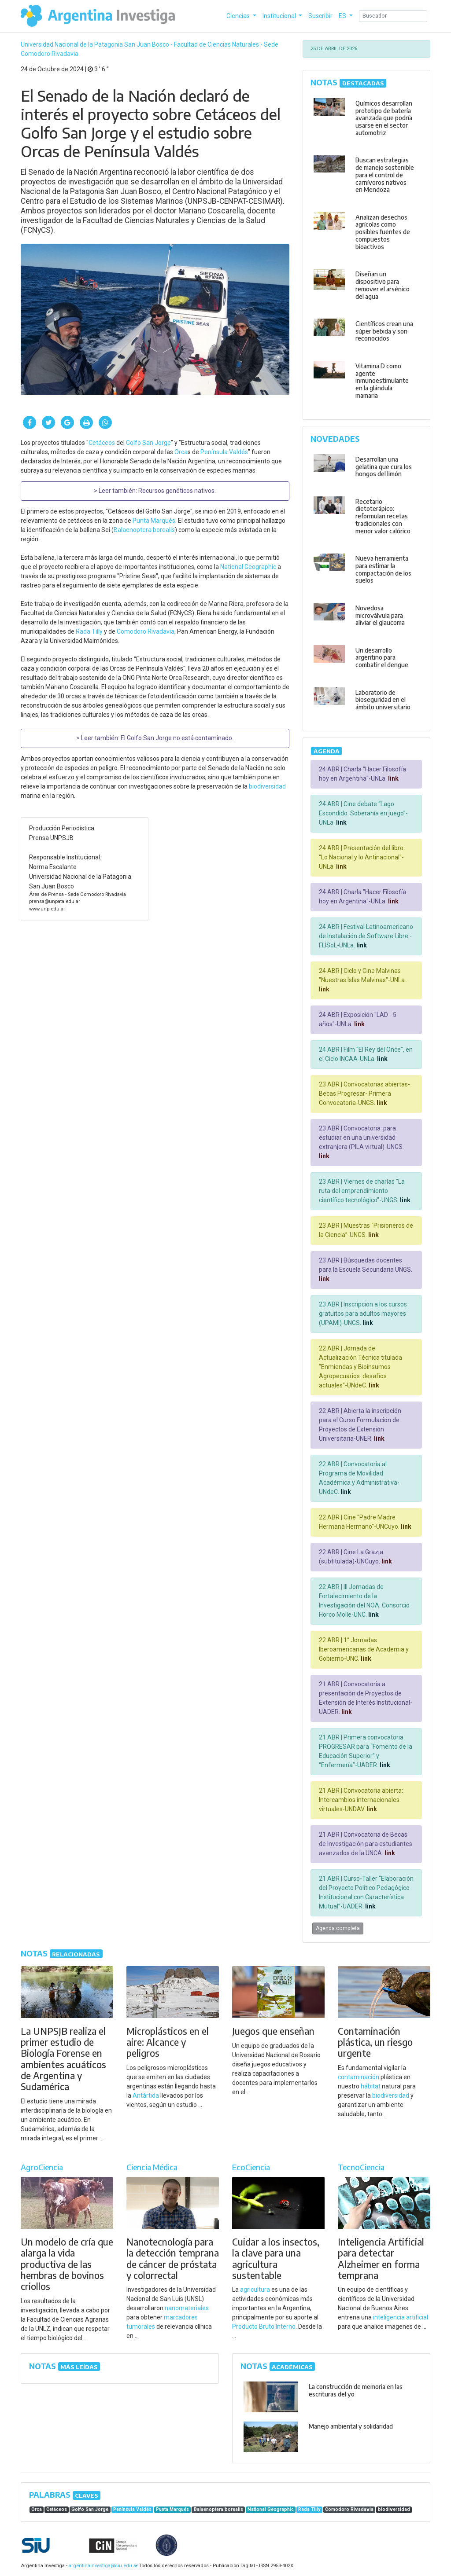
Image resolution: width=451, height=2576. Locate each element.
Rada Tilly (89, 631)
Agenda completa (338, 1928)
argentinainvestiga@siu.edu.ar (102, 2566)
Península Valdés (224, 451)
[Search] (393, 16)
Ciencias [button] (238, 15)
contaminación (358, 2077)
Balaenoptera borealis (144, 529)
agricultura (255, 2289)
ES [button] (343, 15)
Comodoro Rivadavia (145, 631)
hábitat (371, 2086)
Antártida (146, 2095)
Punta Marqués (154, 520)
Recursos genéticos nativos (176, 490)
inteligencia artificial (400, 2317)
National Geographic (248, 566)
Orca (181, 451)
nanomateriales (187, 2308)
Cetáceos (102, 442)
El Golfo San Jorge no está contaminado (176, 737)
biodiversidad (267, 786)
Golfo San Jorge (148, 442)
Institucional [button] (279, 15)
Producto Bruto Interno (264, 2326)
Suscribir (320, 15)
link (393, 778)
